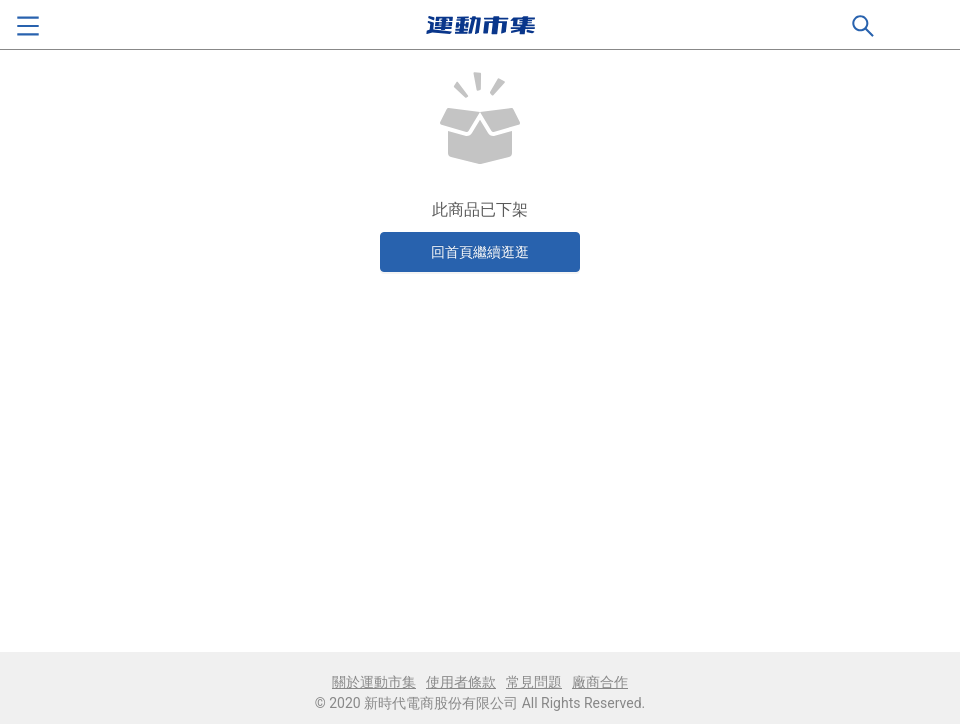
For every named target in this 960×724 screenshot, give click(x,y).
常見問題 (534, 682)
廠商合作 (600, 682)
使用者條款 (461, 682)
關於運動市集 (374, 682)
